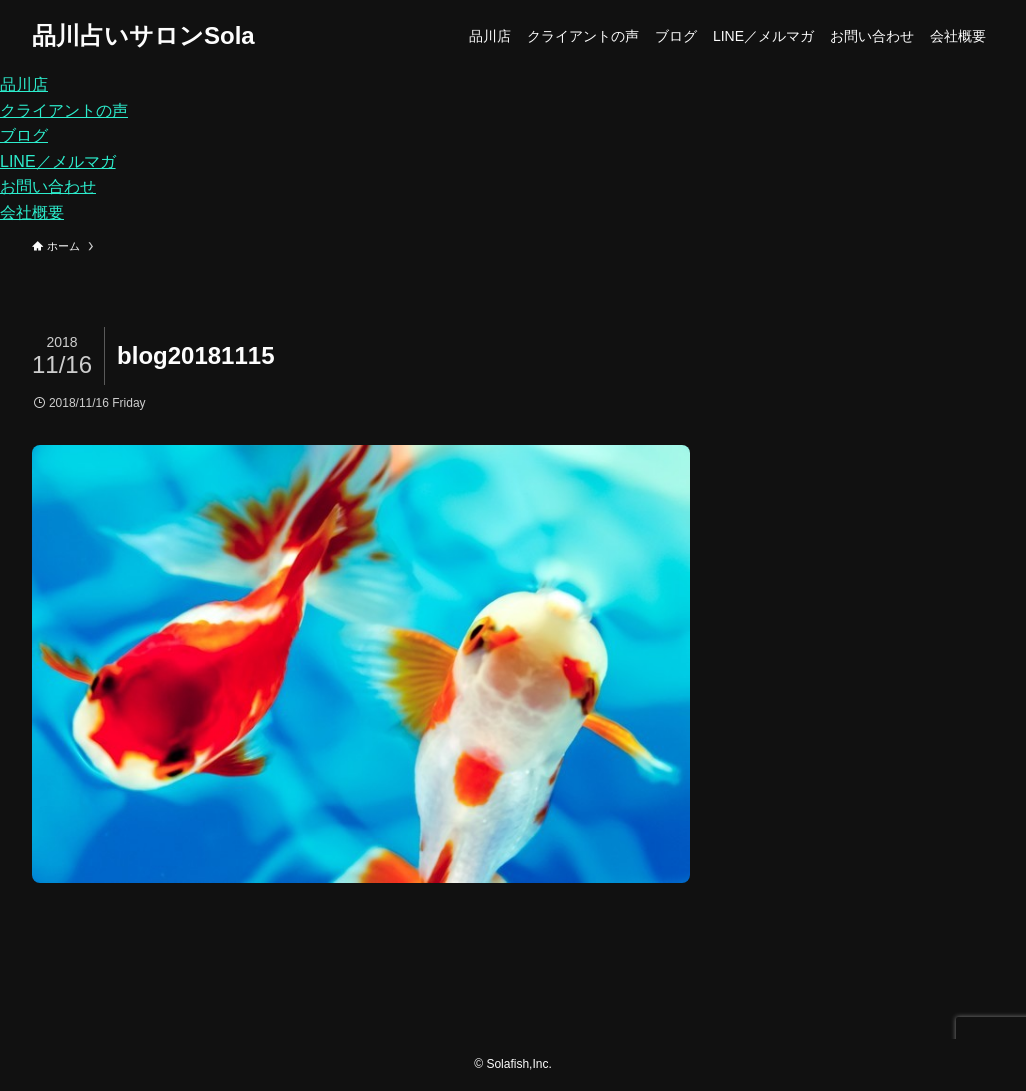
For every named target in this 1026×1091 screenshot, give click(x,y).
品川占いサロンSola (143, 36)
